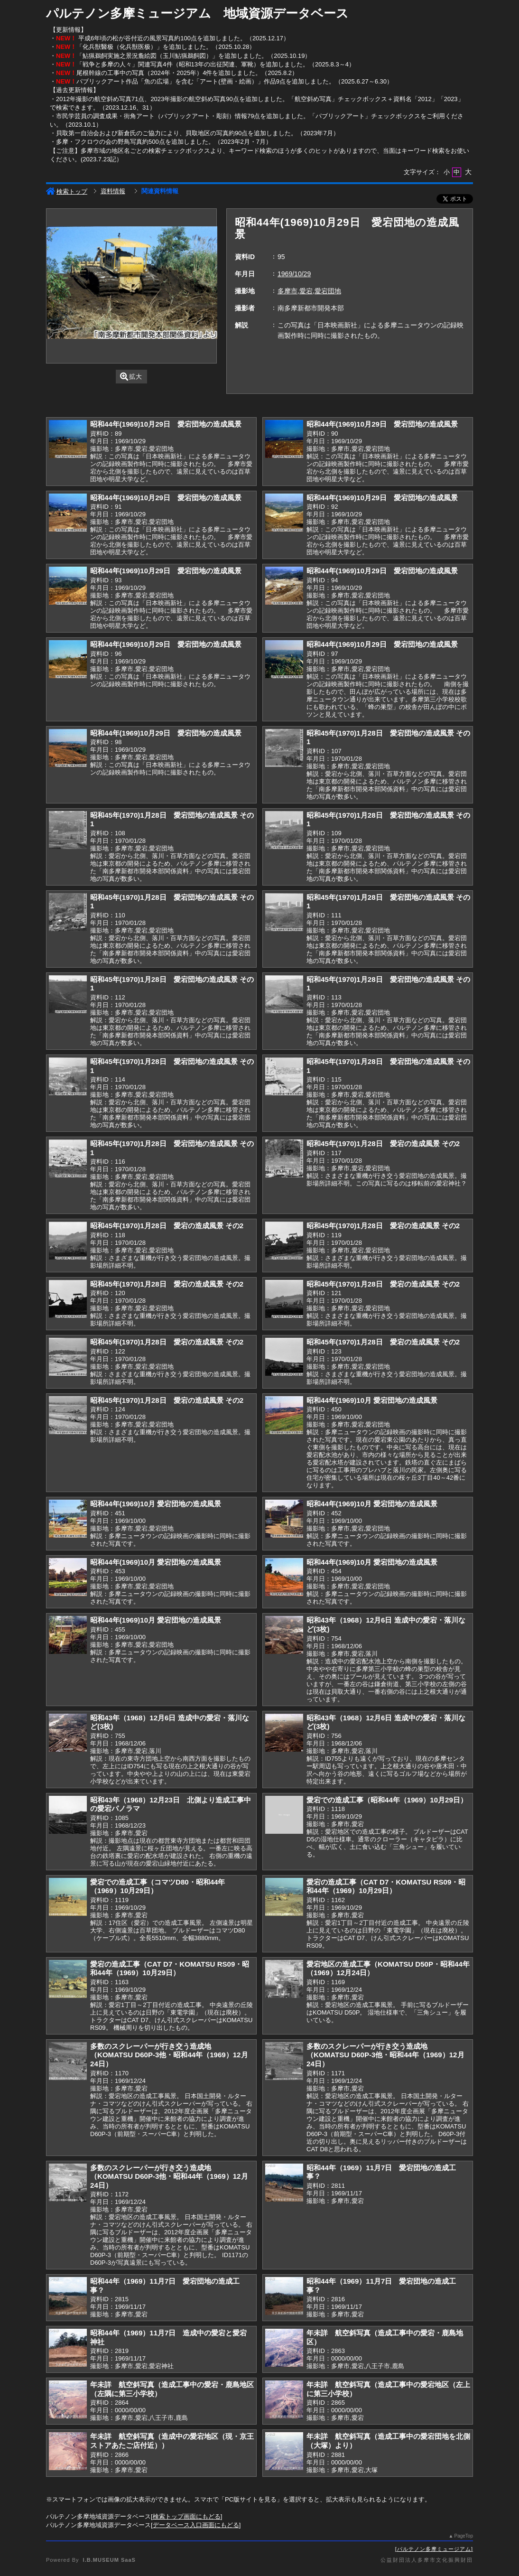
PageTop (463, 2536)
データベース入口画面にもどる (196, 2525)
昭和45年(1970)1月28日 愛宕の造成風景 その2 (383, 1143)
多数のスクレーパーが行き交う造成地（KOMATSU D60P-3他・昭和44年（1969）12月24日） (169, 2055)
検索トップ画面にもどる (187, 2516)
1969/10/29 (294, 274)
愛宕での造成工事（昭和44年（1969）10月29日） (386, 1800)
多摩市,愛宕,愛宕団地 (309, 291)
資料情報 (113, 191)
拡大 (131, 377)
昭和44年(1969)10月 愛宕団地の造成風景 (371, 1400)
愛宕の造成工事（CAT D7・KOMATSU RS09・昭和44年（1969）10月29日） (385, 1886)
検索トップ (66, 191)
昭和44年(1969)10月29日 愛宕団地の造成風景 (165, 424)
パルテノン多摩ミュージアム (434, 2549)
